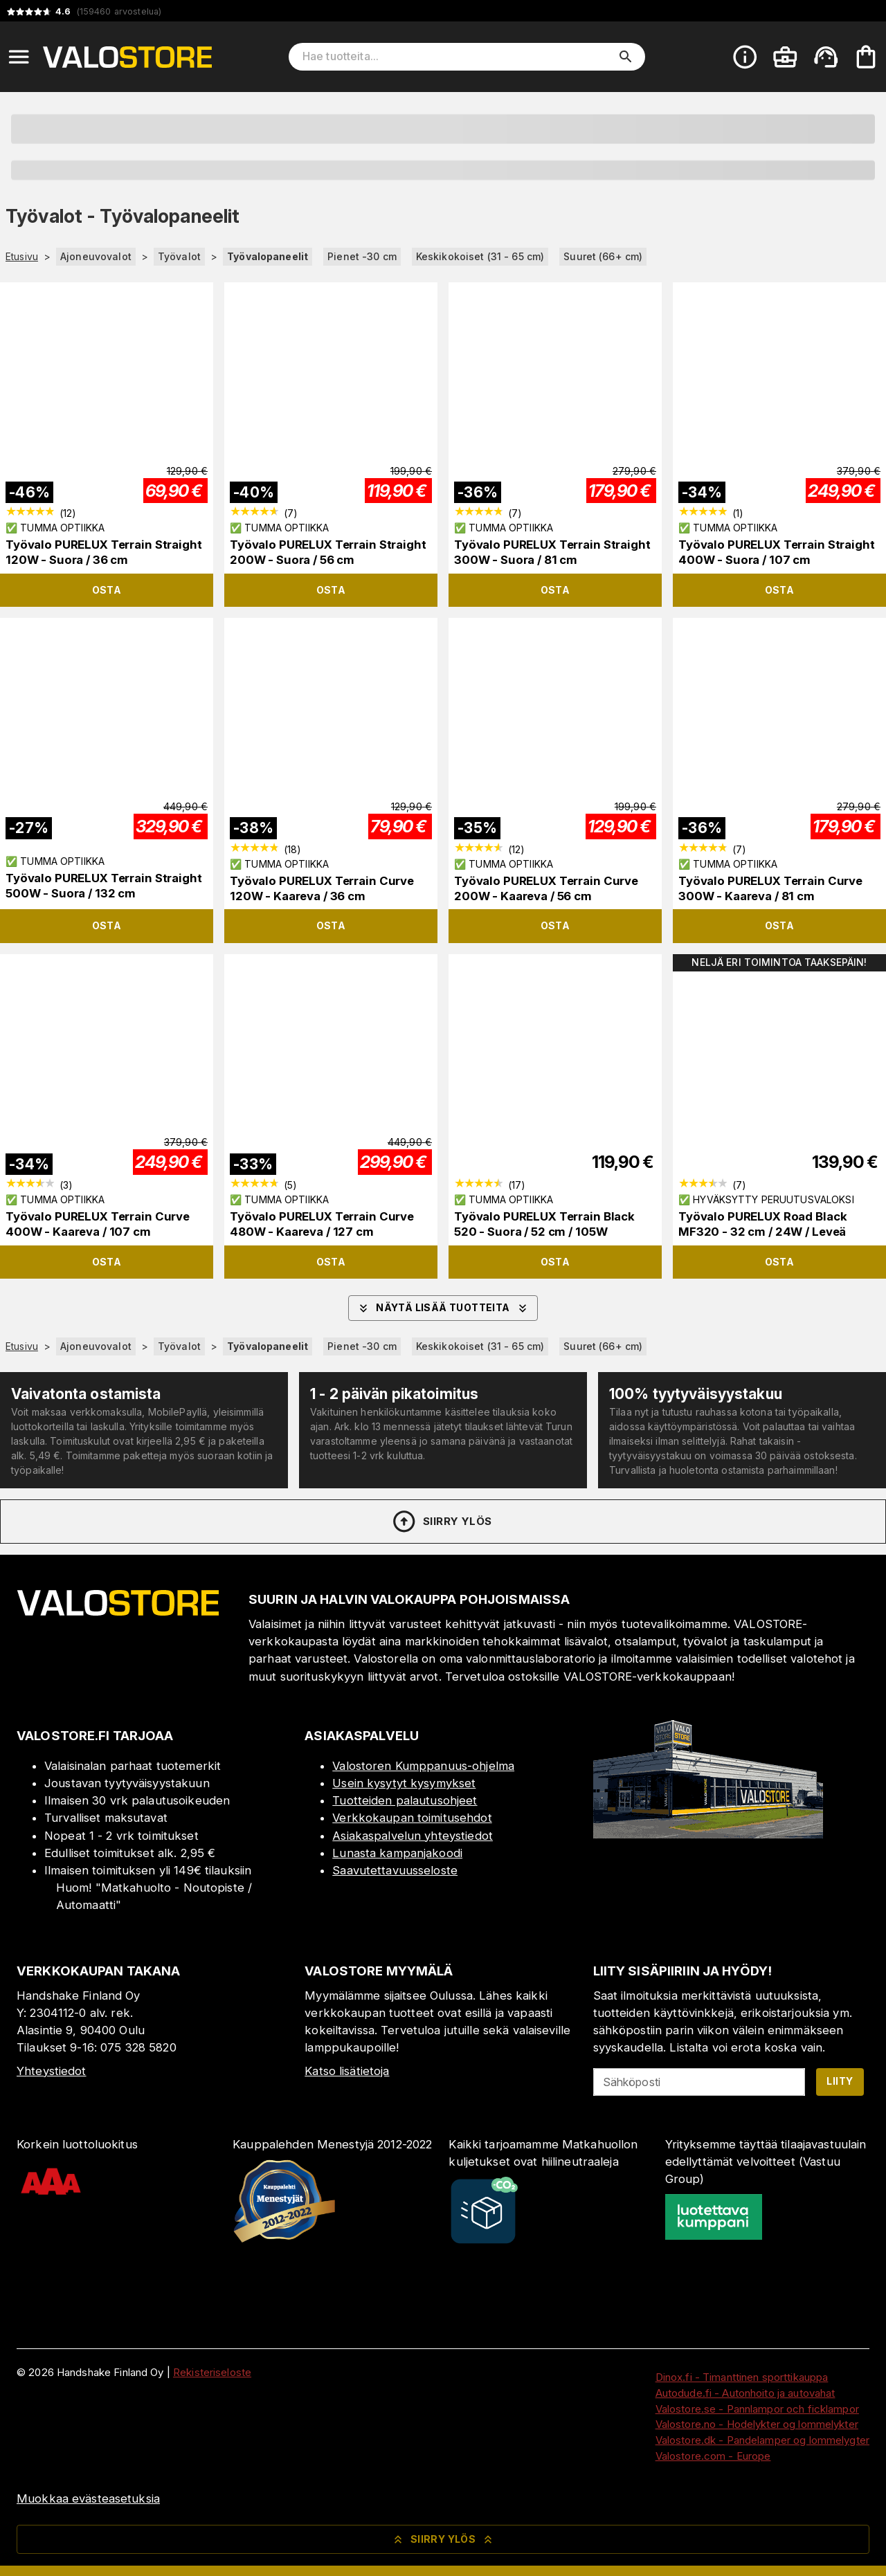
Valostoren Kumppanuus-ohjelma (423, 1766)
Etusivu (22, 257)
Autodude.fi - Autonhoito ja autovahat (745, 2393)
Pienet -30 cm (362, 256)
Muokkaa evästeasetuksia (88, 2498)
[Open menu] (18, 56)
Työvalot (179, 256)
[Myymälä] (708, 1834)
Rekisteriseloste (212, 2372)
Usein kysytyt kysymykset (404, 1783)
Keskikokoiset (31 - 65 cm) (480, 256)
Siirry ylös (441, 1521)
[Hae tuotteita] (457, 57)
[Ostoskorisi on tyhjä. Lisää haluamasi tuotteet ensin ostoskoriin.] (866, 56)
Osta (107, 590)
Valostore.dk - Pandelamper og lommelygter (762, 2440)
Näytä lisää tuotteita (442, 1308)
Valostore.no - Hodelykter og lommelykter (757, 2424)
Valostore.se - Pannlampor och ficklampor (757, 2408)
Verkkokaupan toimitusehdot (411, 1818)
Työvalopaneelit (267, 256)
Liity (839, 2081)
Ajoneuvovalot (96, 256)
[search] (626, 57)
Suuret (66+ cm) (602, 256)
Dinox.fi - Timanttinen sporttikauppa (742, 2377)
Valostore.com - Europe (713, 2456)
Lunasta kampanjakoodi (397, 1853)
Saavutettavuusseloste (395, 1870)
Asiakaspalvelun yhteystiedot (412, 1836)
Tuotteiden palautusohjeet (404, 1800)
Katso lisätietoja (347, 2071)
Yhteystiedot (52, 2071)
